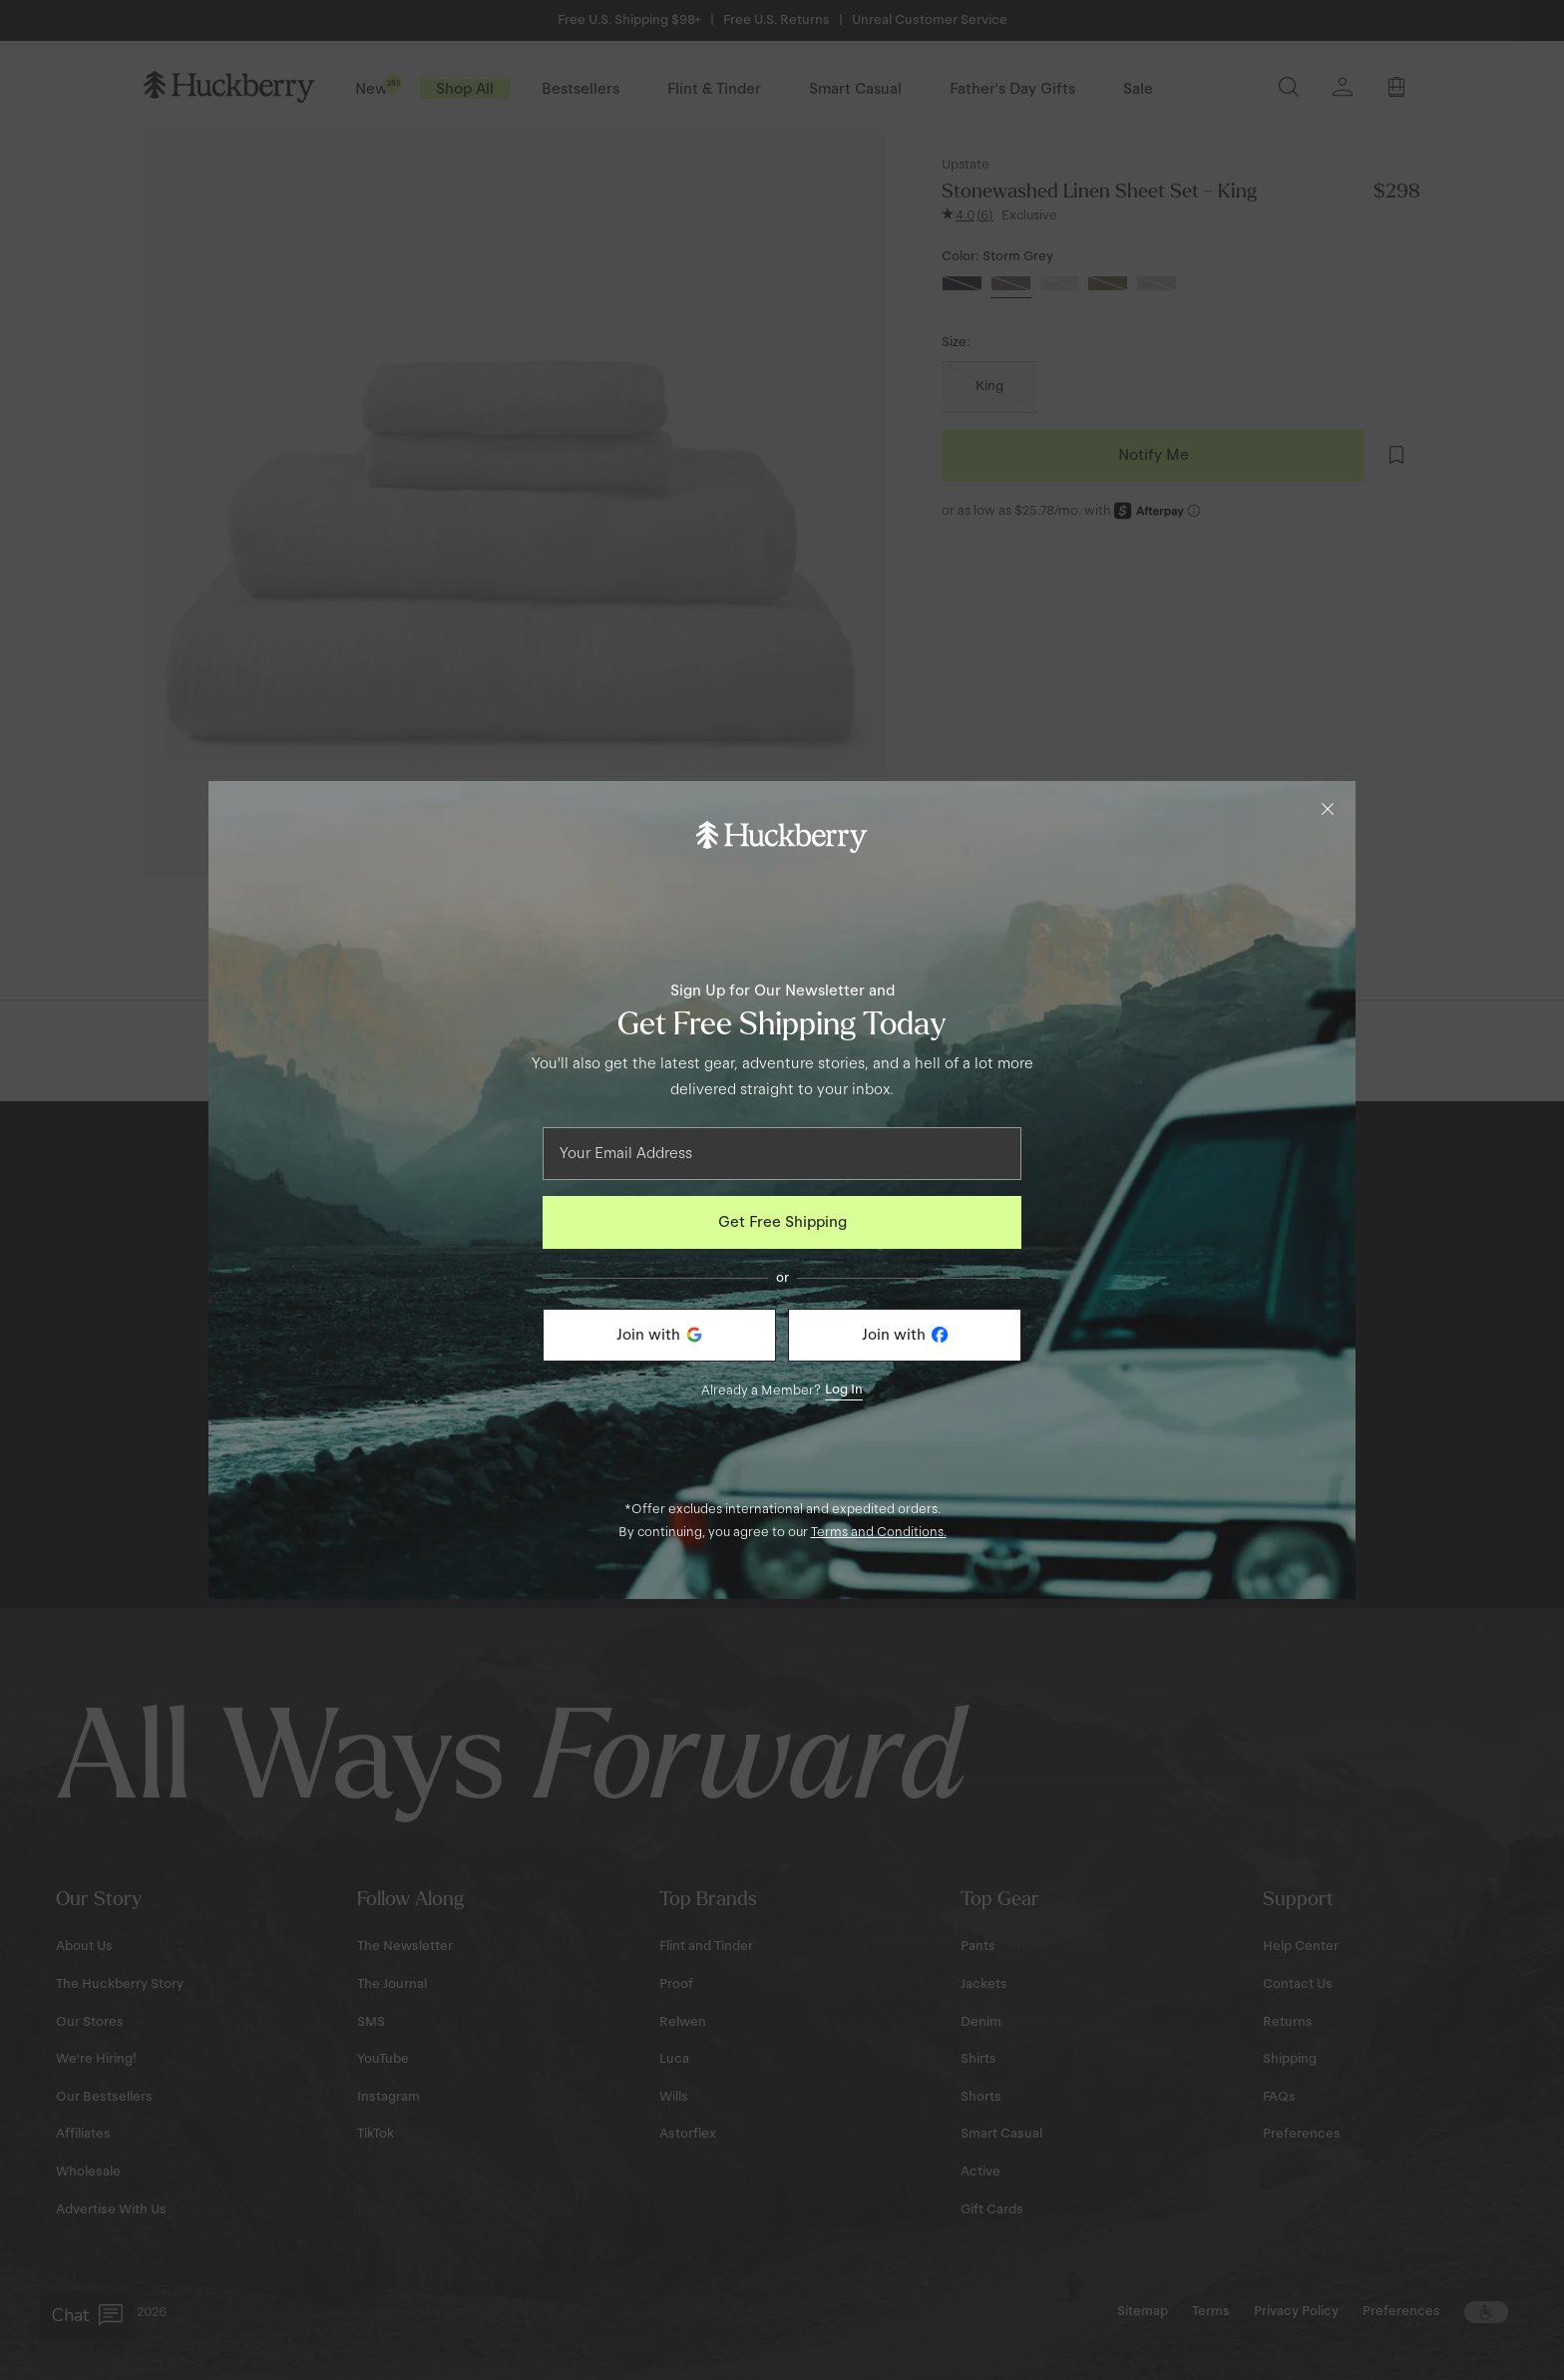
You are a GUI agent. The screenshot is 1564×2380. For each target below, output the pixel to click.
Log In (844, 1389)
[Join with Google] (659, 1335)
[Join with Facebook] (904, 1335)
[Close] (1328, 809)
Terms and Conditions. (879, 1532)
